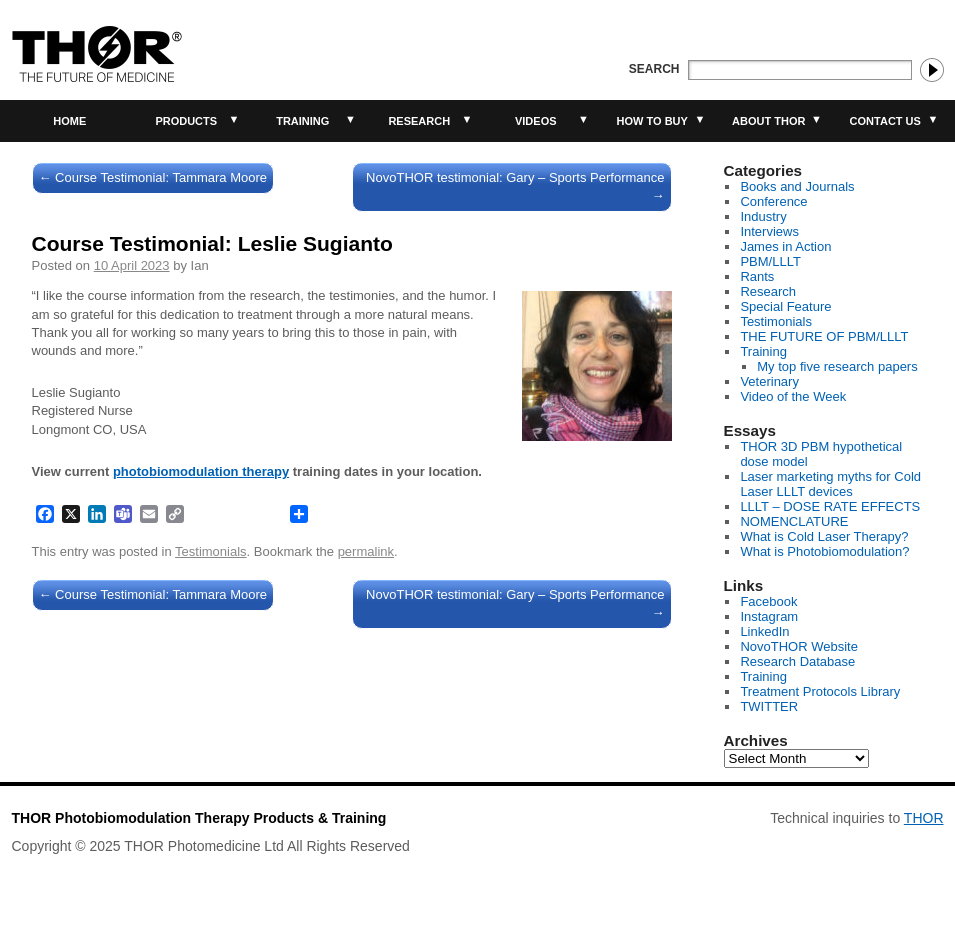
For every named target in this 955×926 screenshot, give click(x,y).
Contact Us (885, 121)
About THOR (768, 121)
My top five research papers (837, 366)
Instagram (769, 616)
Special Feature (785, 306)
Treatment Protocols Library (820, 691)
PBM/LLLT (770, 261)
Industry (763, 216)
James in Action (785, 246)
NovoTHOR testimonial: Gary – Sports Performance (515, 186)
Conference (773, 201)
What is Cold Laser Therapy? (824, 536)
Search (654, 69)
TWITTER (769, 706)
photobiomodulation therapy (201, 471)
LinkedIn (764, 631)
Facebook (768, 601)
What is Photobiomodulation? (824, 551)
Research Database (797, 661)
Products (186, 121)
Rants (757, 276)
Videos (536, 121)
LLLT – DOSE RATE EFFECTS (830, 506)
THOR (924, 818)
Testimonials (211, 551)
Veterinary (769, 381)
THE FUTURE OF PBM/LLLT (824, 336)
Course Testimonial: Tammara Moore (153, 177)
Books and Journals (797, 186)
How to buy (652, 121)
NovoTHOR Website (799, 646)
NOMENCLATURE (794, 521)
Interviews (769, 231)
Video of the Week (793, 396)
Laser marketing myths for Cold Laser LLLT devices (830, 484)
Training (302, 121)
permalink (366, 551)
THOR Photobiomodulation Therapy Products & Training (199, 818)
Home (69, 121)
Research (419, 121)
